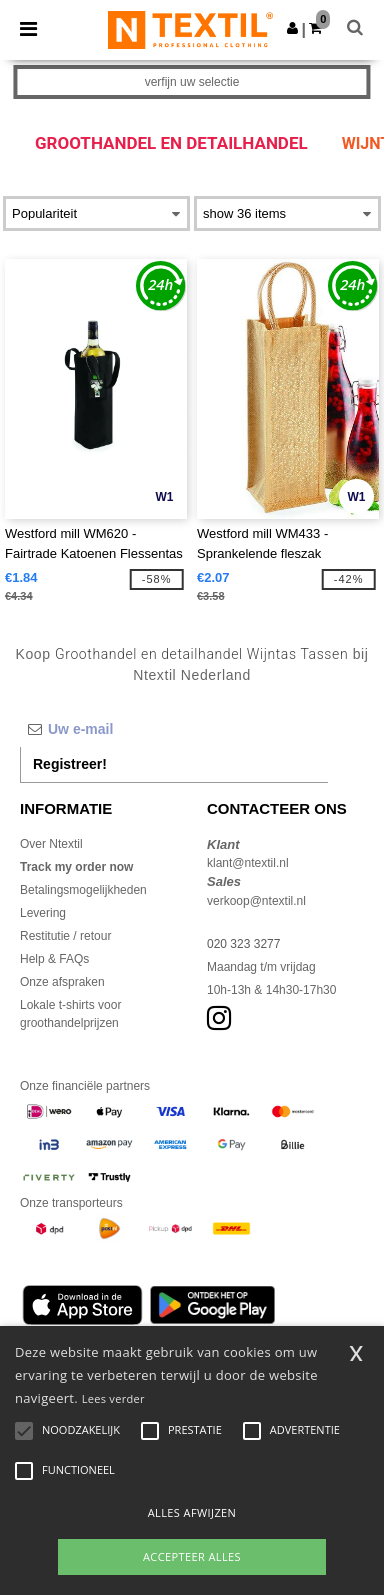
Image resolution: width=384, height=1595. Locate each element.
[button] (292, 28)
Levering (43, 913)
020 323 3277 (243, 944)
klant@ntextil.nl (248, 863)
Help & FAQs (54, 959)
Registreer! (70, 764)
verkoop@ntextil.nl (256, 901)
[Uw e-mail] (174, 729)
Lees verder (113, 1398)
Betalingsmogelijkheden (83, 890)
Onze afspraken (62, 982)
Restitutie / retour (65, 936)
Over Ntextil (51, 844)
